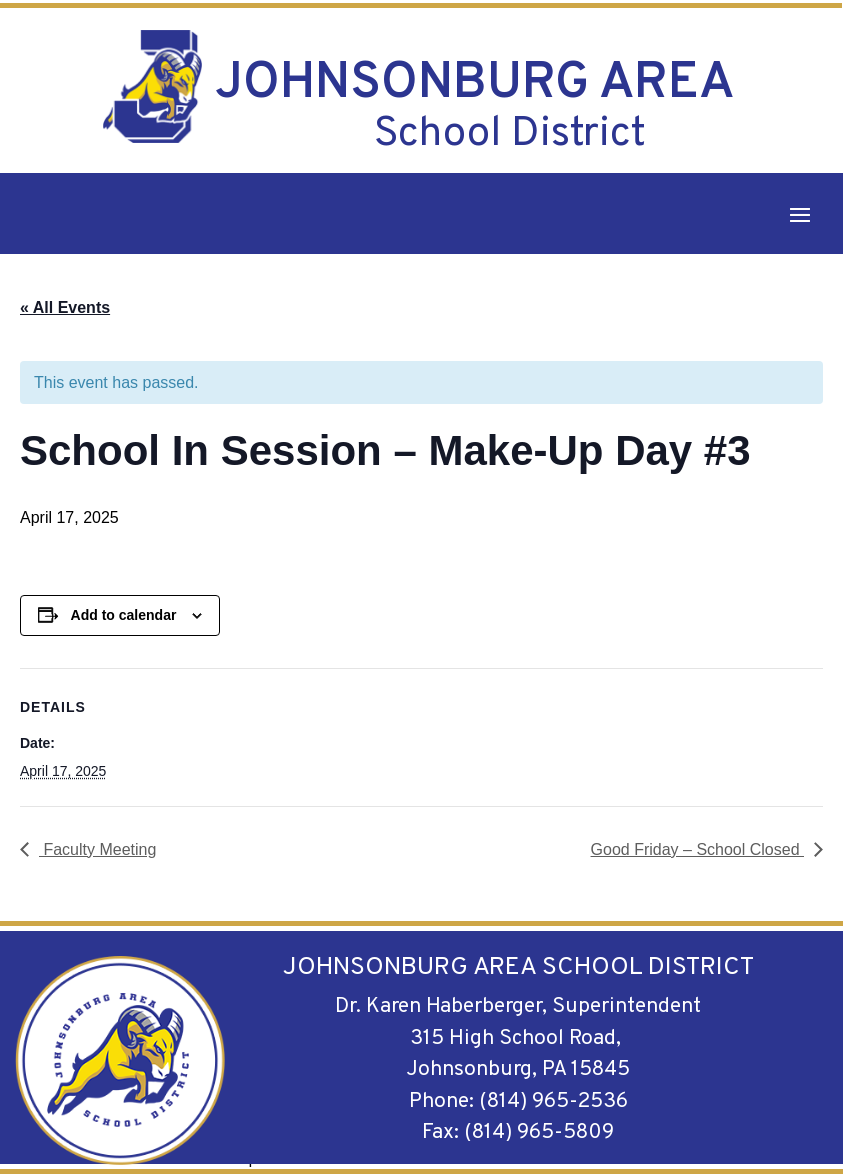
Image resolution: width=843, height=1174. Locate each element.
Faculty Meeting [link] (97, 849)
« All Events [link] (65, 307)
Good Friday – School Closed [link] (697, 849)
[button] (800, 214)
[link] (152, 86)
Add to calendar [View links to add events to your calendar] (124, 615)
